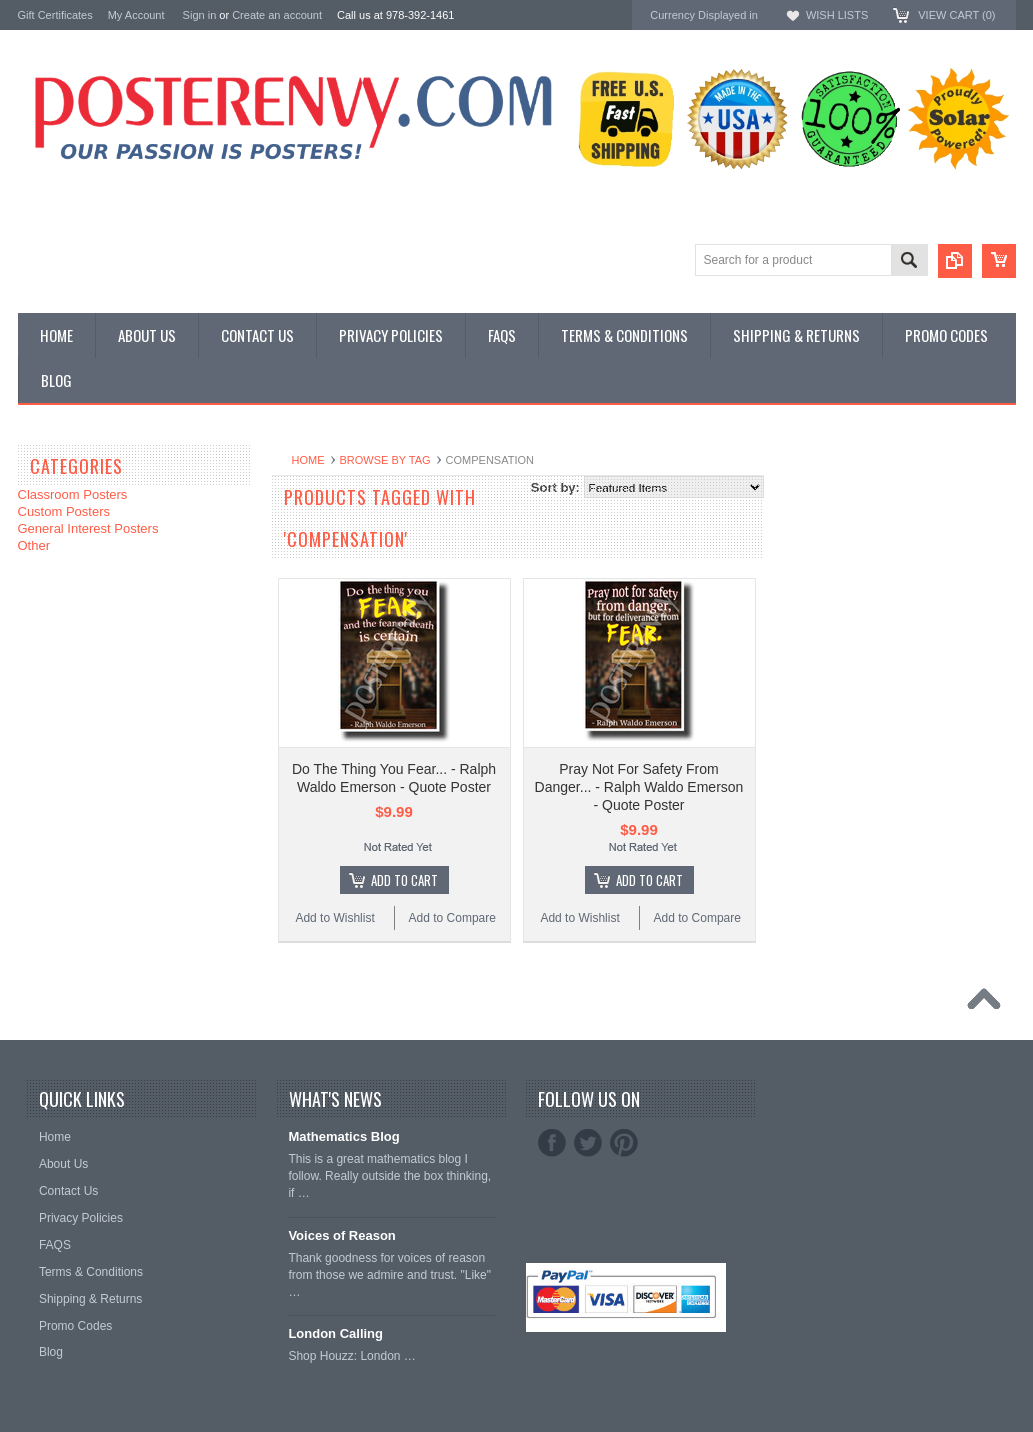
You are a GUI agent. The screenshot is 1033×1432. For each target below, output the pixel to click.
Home (308, 460)
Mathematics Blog (343, 1136)
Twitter (588, 1143)
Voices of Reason (341, 1235)
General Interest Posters (88, 528)
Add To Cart (404, 880)
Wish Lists (837, 15)
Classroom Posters (73, 494)
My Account (136, 15)
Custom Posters (64, 511)
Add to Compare (452, 918)
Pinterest (624, 1143)
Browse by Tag (385, 460)
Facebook (552, 1143)
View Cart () (956, 15)
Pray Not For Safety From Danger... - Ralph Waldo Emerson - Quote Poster (639, 787)
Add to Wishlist (334, 918)
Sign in (200, 15)
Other (34, 545)
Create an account (277, 15)
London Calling (335, 1333)
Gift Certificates (55, 15)
